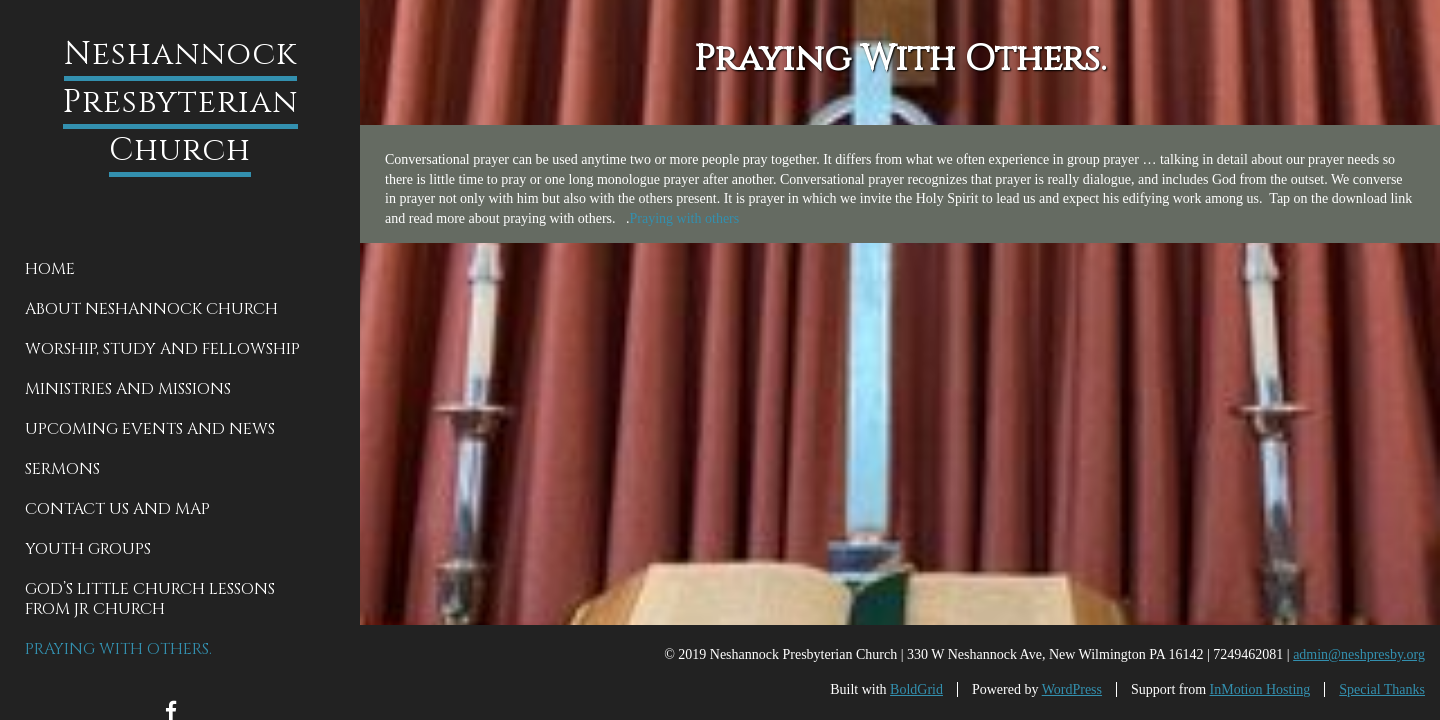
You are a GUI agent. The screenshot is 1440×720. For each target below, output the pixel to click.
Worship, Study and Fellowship (162, 349)
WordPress (1072, 689)
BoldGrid (916, 689)
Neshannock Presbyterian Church (180, 102)
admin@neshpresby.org (1359, 654)
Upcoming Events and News (150, 429)
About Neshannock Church (151, 309)
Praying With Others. (118, 649)
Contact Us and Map (117, 509)
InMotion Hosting (1260, 689)
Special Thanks (1382, 689)
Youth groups (88, 549)
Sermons (62, 469)
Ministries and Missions (128, 389)
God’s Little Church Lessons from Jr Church (150, 599)
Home (50, 269)
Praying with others (685, 218)
